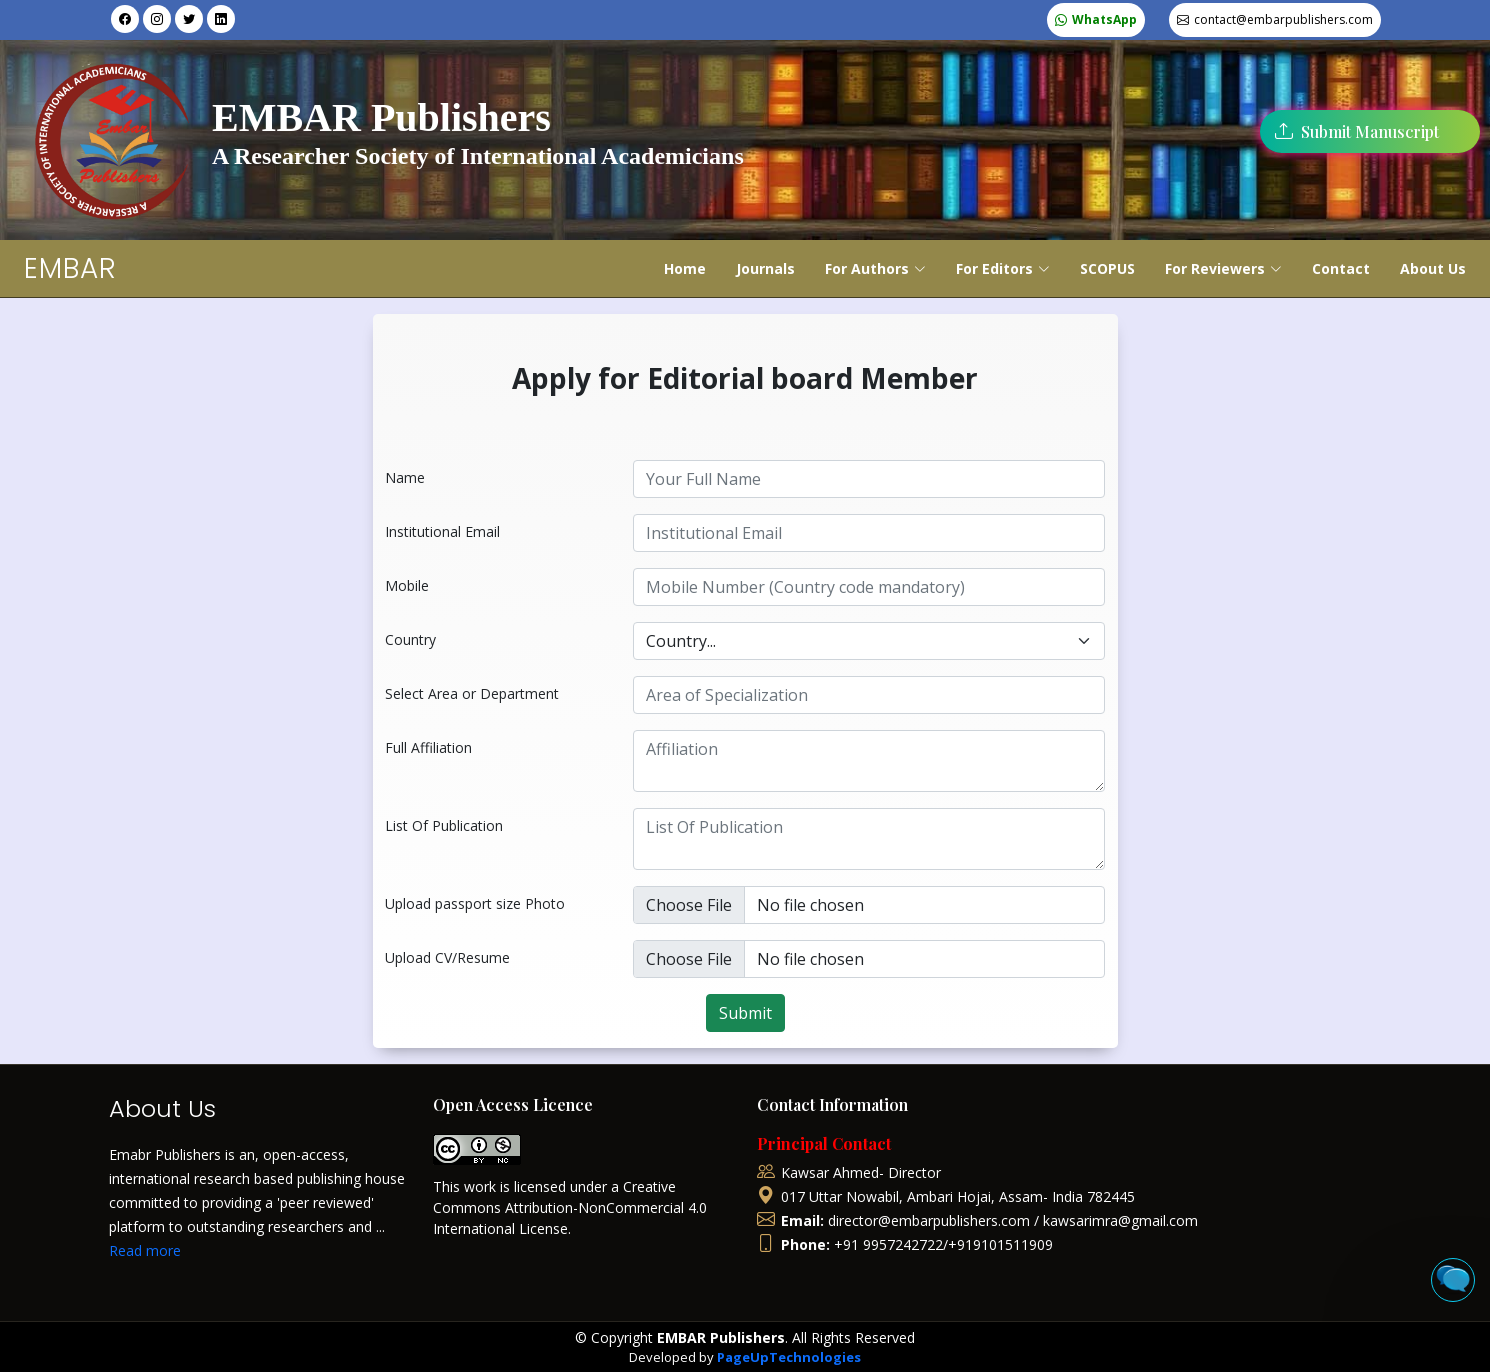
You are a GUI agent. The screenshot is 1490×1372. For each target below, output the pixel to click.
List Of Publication (444, 825)
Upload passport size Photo (475, 903)
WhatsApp (1104, 19)
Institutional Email (442, 531)
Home (685, 268)
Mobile (407, 585)
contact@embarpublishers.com (1283, 19)
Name (405, 477)
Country (410, 639)
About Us (1433, 268)
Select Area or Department (472, 693)
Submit (745, 1013)
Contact (1341, 268)
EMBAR (70, 268)
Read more (145, 1250)
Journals (765, 268)
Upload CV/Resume (447, 957)
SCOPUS (1107, 268)
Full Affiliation (428, 747)
